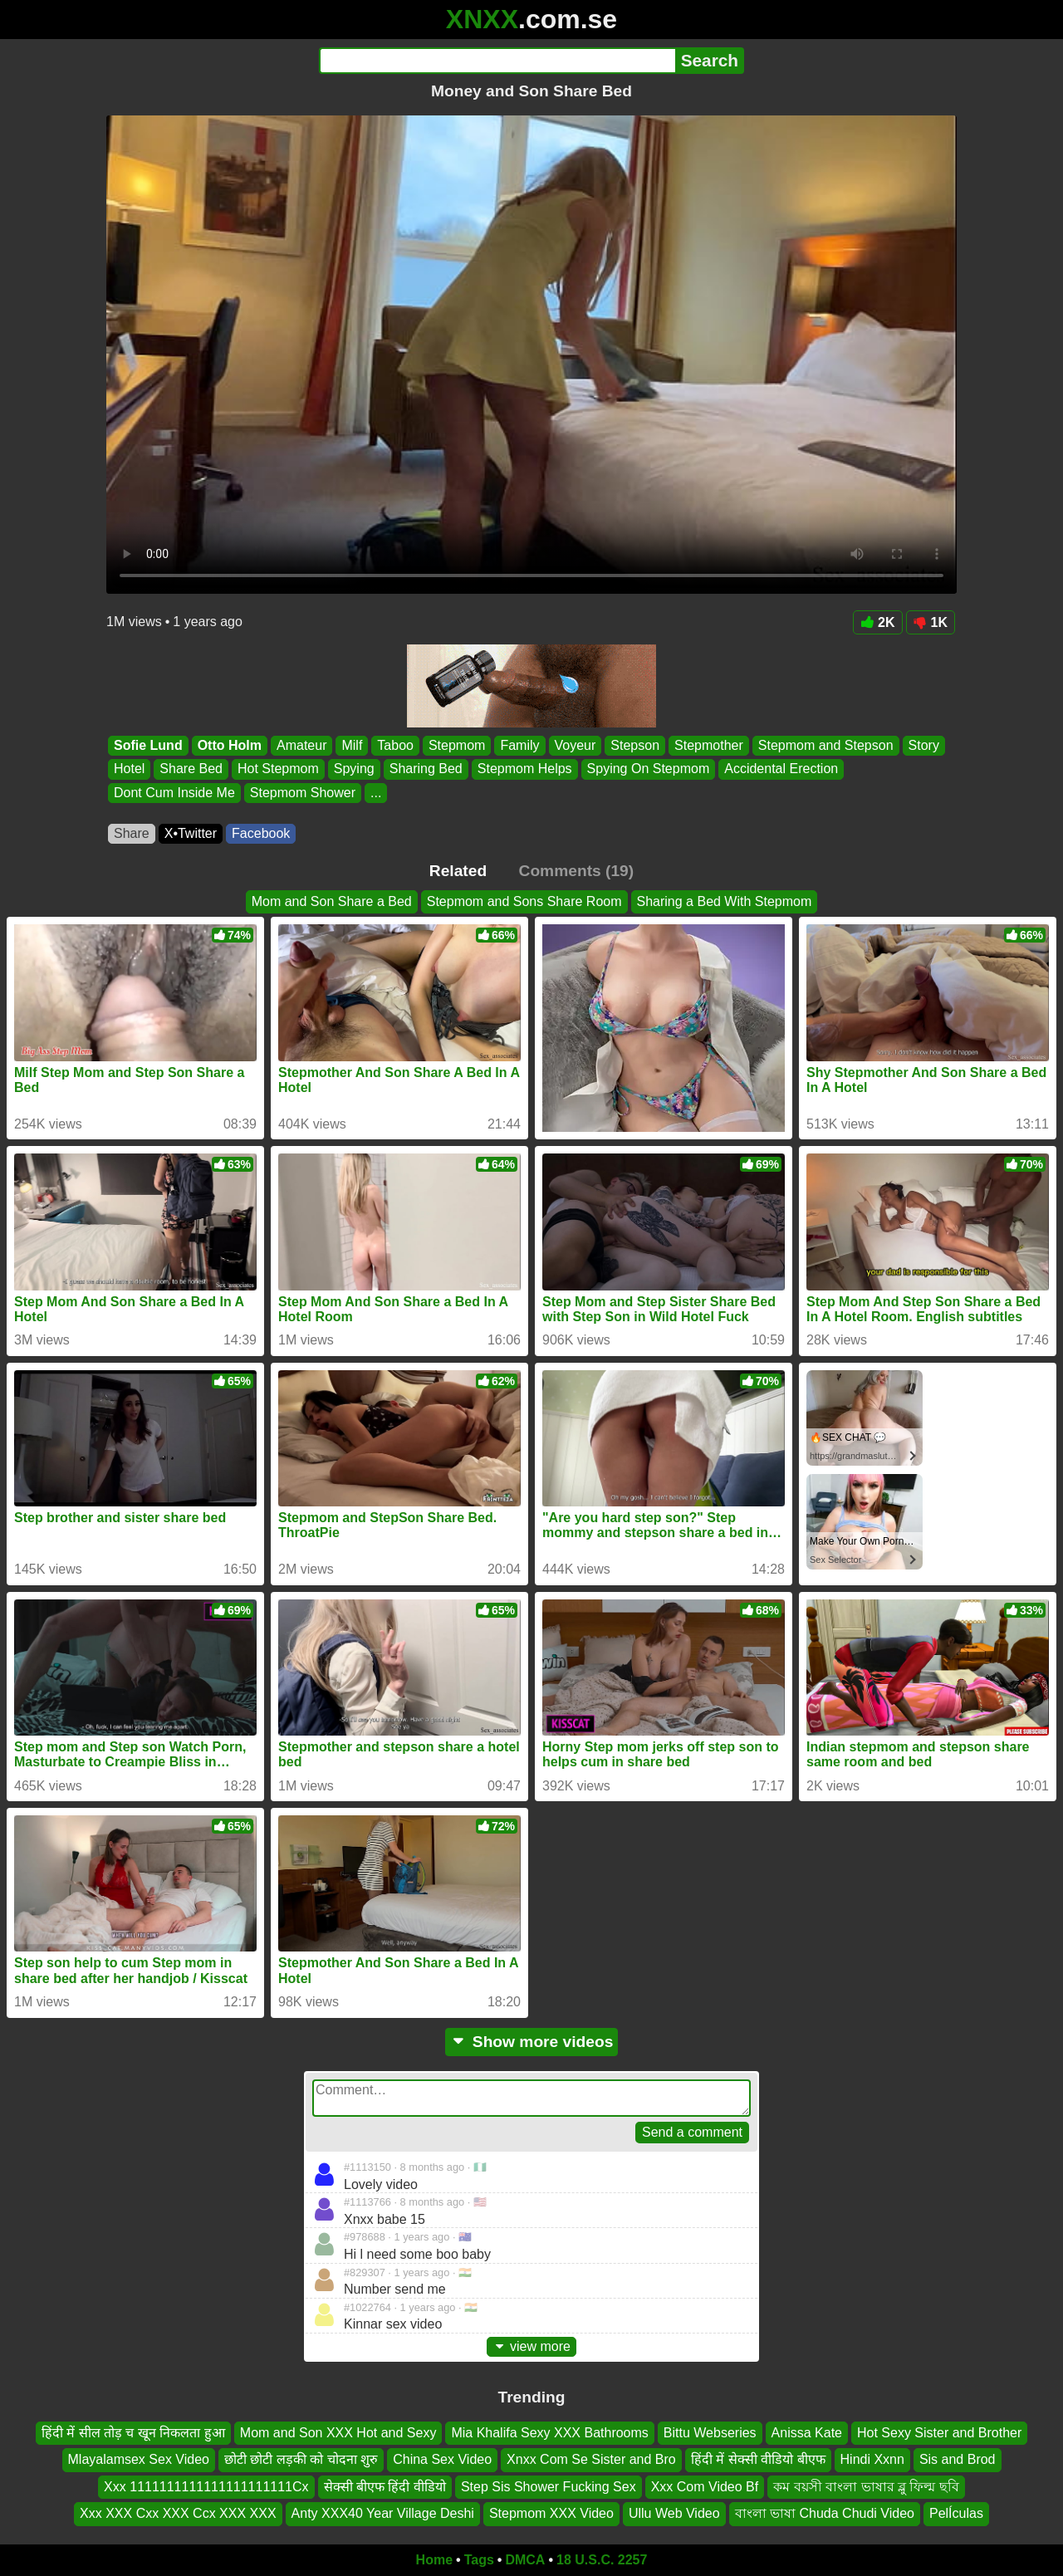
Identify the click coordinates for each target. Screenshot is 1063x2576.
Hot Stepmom (278, 769)
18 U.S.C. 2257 (601, 2560)
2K (877, 622)
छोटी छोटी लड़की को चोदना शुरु (301, 2459)
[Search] (497, 60)
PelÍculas (956, 2513)
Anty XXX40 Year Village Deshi (382, 2513)
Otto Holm (230, 745)
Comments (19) (576, 870)
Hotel (129, 769)
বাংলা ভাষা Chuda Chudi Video (824, 2513)
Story (924, 745)
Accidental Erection (781, 769)
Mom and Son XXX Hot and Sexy (338, 2433)
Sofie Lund (148, 745)
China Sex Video (442, 2459)
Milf (351, 745)
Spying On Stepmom (648, 769)
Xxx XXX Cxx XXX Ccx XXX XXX (178, 2513)
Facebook (261, 833)
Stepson (634, 745)
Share (131, 833)
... (375, 793)
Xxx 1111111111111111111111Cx (206, 2487)
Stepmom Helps (525, 769)
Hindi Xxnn (872, 2459)
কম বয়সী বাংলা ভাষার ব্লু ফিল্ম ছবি (866, 2487)
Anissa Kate (807, 2433)
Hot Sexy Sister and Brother (939, 2433)
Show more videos (532, 2041)
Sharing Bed (426, 769)
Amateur (301, 745)
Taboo (395, 745)
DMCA (525, 2560)
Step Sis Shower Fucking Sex (548, 2487)
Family (519, 745)
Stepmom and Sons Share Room (524, 901)
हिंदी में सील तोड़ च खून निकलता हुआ (133, 2433)
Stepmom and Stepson (826, 745)
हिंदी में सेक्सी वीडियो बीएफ (758, 2459)
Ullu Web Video (674, 2513)
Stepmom (457, 745)
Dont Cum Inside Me (174, 793)
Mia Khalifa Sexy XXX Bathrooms (549, 2433)
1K (931, 622)
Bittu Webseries (710, 2433)
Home (434, 2560)
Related (458, 870)
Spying (354, 769)
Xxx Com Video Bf (705, 2487)
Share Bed (191, 769)
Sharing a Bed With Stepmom (724, 901)
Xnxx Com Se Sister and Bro (591, 2459)
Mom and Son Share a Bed (332, 901)
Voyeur (575, 745)
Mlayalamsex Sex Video (138, 2459)
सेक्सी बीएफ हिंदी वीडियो (385, 2487)
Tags (479, 2560)
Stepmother (708, 745)
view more (531, 2346)
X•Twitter (190, 833)
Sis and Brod (957, 2459)
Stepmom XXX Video (551, 2513)
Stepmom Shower (302, 793)
